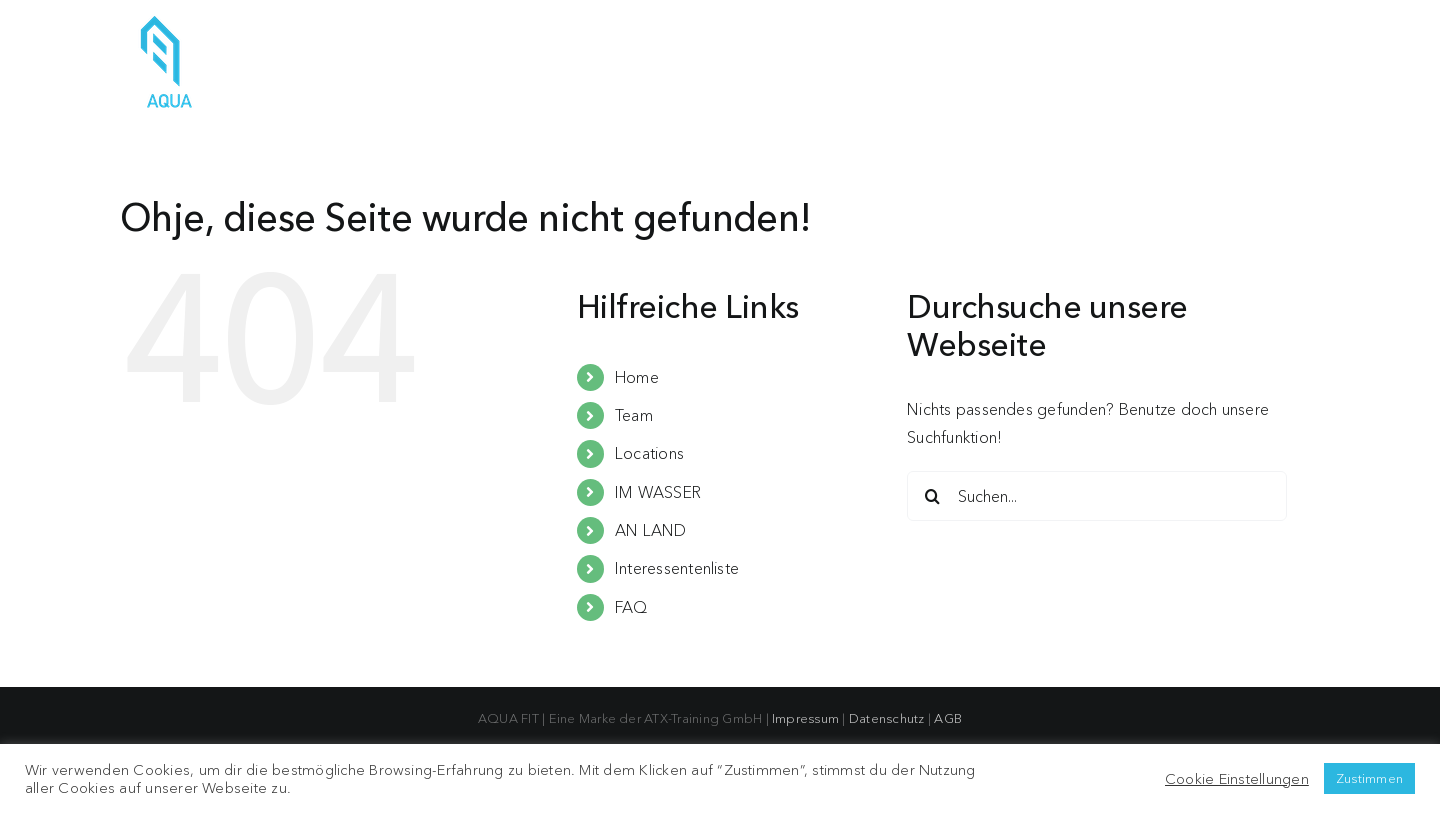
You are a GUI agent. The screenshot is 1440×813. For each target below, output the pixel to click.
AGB (948, 718)
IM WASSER (658, 492)
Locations (649, 453)
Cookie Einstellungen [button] (1237, 779)
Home (637, 377)
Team (634, 415)
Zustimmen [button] (1369, 778)
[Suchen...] (1097, 496)
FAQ (631, 607)
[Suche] (932, 496)
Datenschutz (887, 718)
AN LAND (651, 530)
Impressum (805, 718)
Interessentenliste (677, 568)
